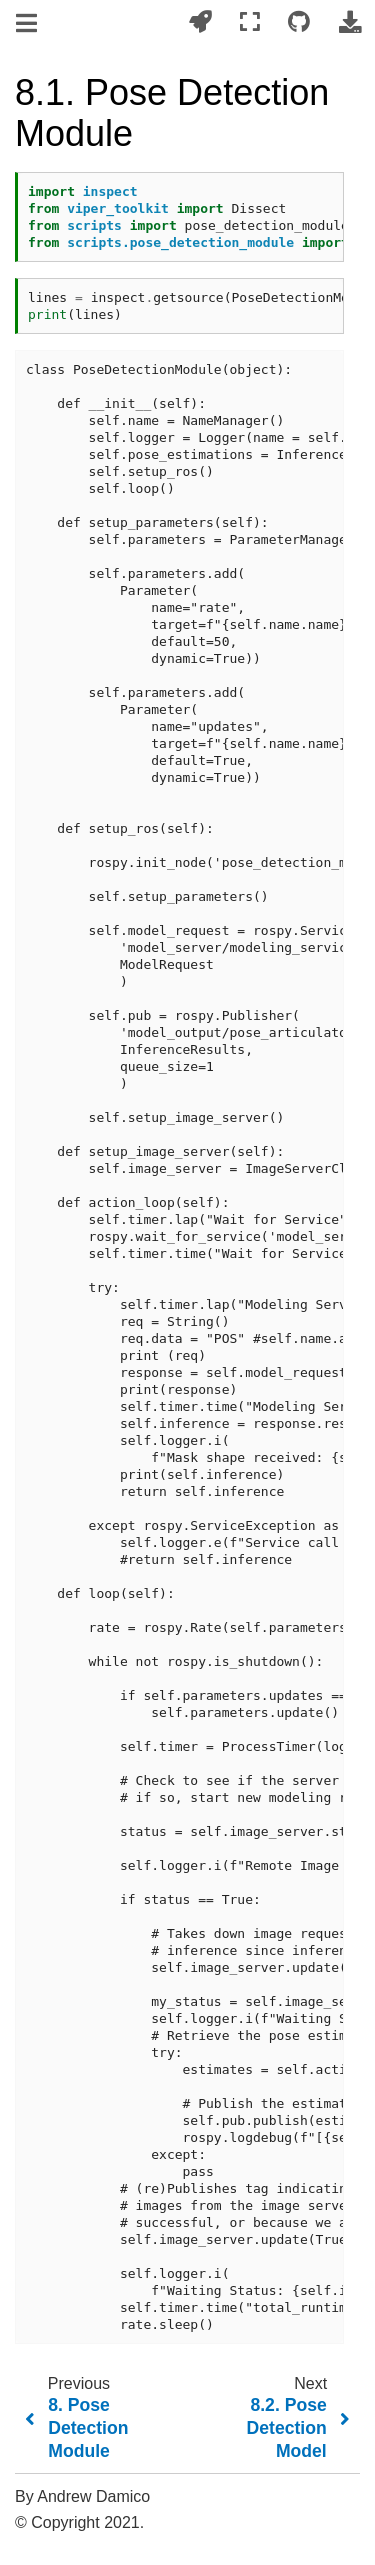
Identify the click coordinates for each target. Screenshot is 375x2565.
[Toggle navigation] (28, 24)
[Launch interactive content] (200, 22)
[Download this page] (350, 22)
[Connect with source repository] (299, 22)
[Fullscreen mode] (250, 22)
